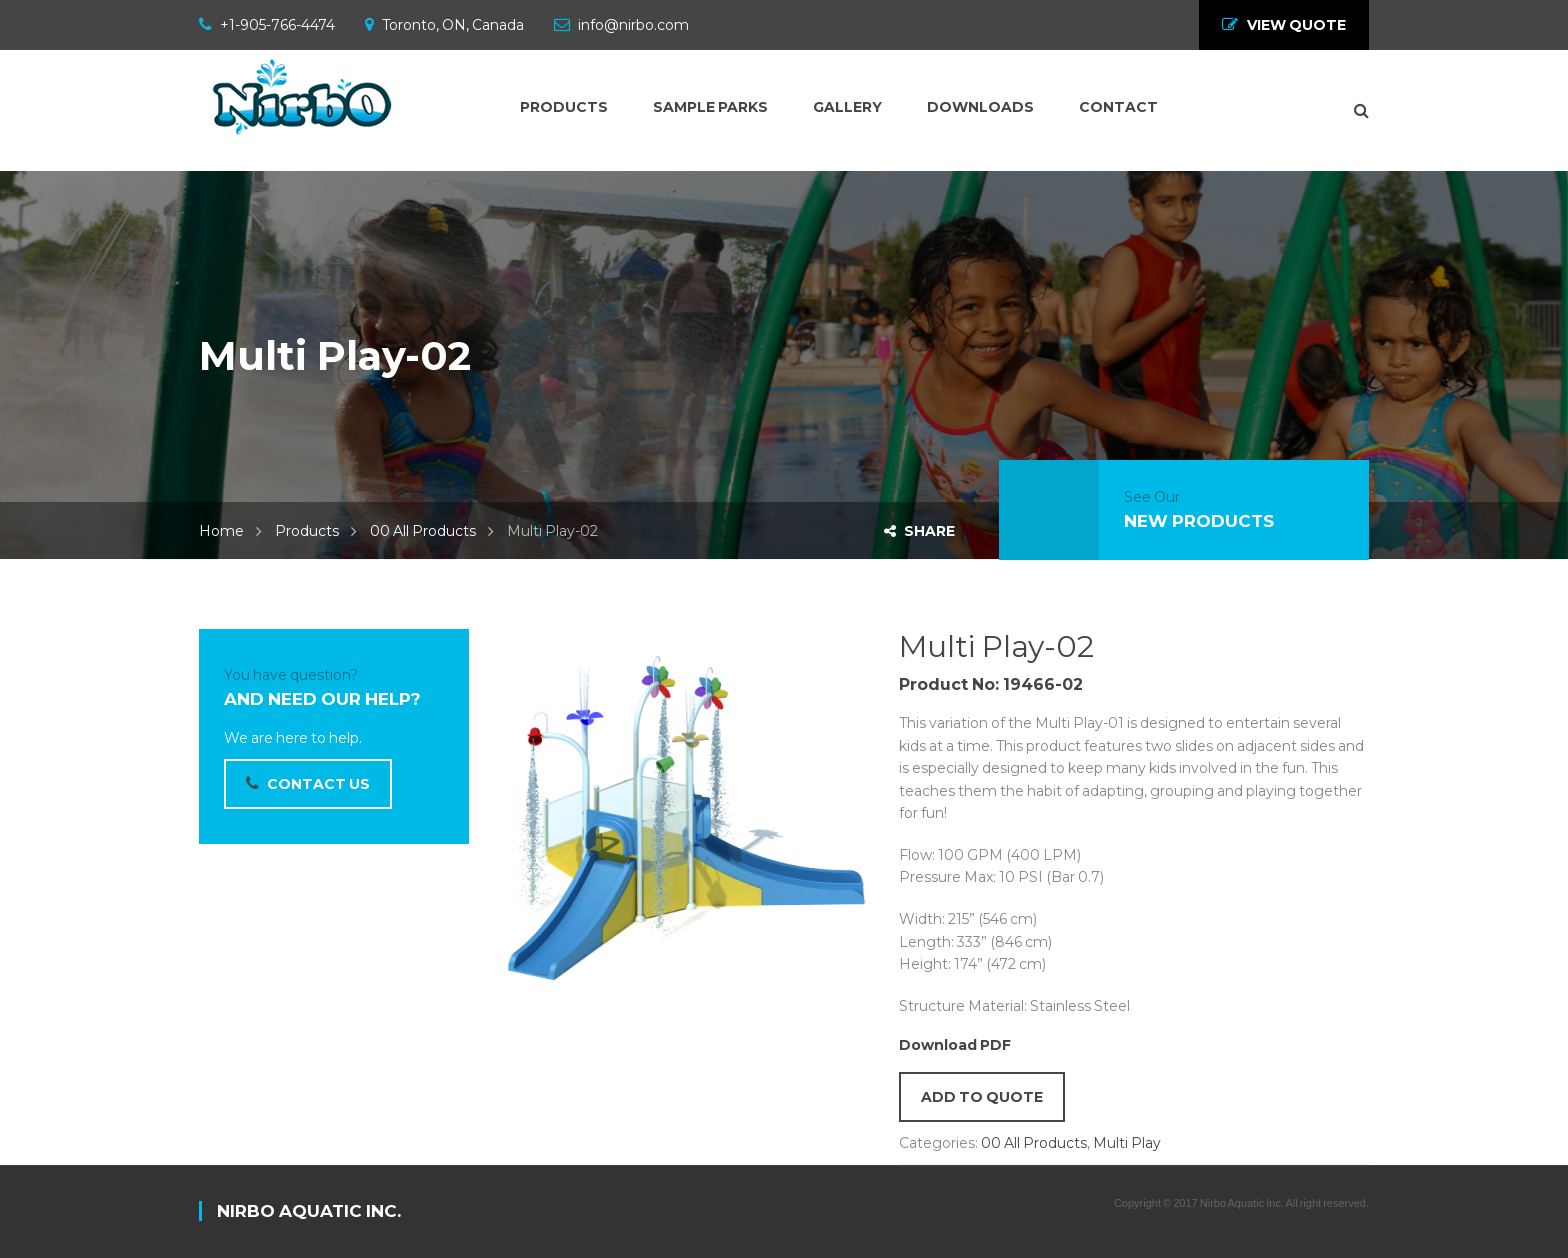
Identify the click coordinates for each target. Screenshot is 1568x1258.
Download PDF (955, 1045)
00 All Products (423, 531)
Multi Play (1127, 1143)
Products (307, 531)
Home (221, 531)
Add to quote (982, 1097)
